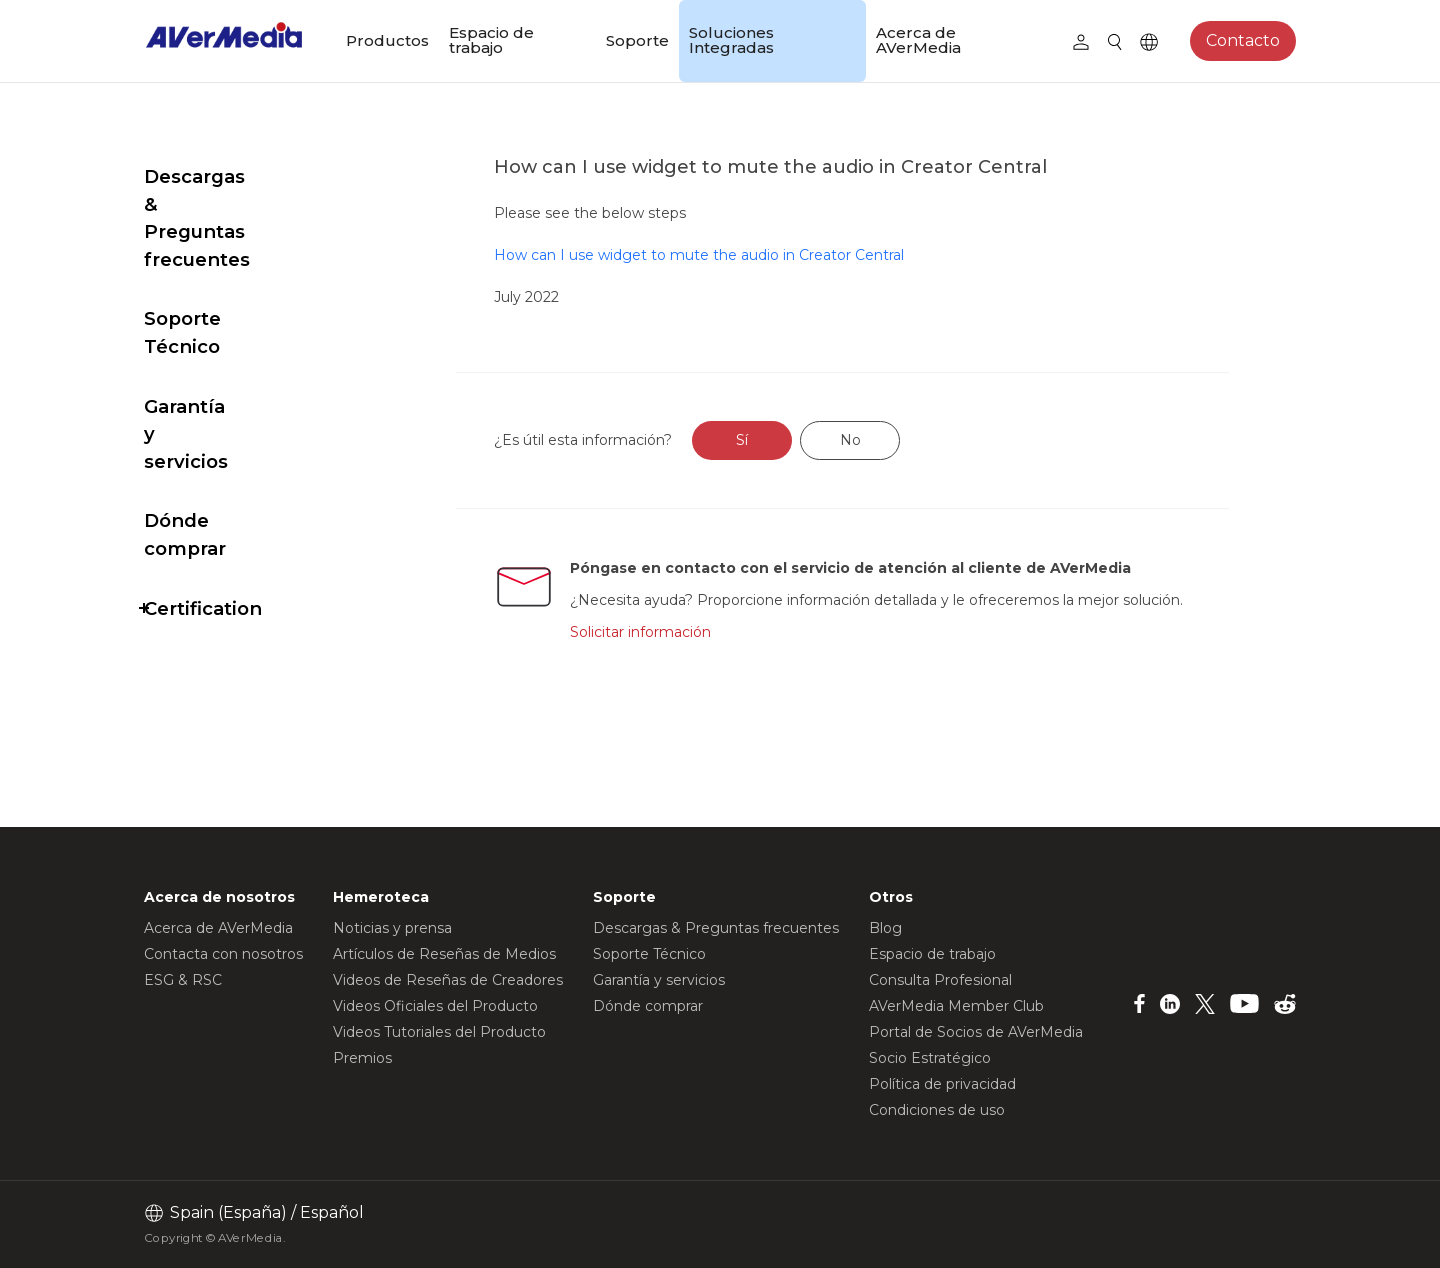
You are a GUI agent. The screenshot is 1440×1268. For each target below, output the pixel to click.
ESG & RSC (183, 980)
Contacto (1243, 40)
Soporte (637, 40)
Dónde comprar (220, 382)
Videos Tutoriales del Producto (439, 1032)
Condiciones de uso (937, 1110)
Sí (790, 440)
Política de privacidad (942, 1084)
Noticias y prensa (392, 928)
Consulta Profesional (940, 980)
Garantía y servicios (237, 323)
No (897, 440)
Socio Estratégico (930, 1058)
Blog (885, 928)
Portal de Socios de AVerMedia (976, 1032)
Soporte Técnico (223, 263)
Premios (362, 1058)
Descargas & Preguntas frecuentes (257, 190)
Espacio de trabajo (491, 40)
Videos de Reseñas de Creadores (448, 980)
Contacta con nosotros (223, 954)
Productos (387, 40)
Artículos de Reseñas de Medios (444, 954)
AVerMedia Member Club (956, 1006)
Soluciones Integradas (731, 40)
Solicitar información (685, 653)
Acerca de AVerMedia (918, 40)
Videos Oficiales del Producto (435, 1006)
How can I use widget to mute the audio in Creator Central (747, 255)
